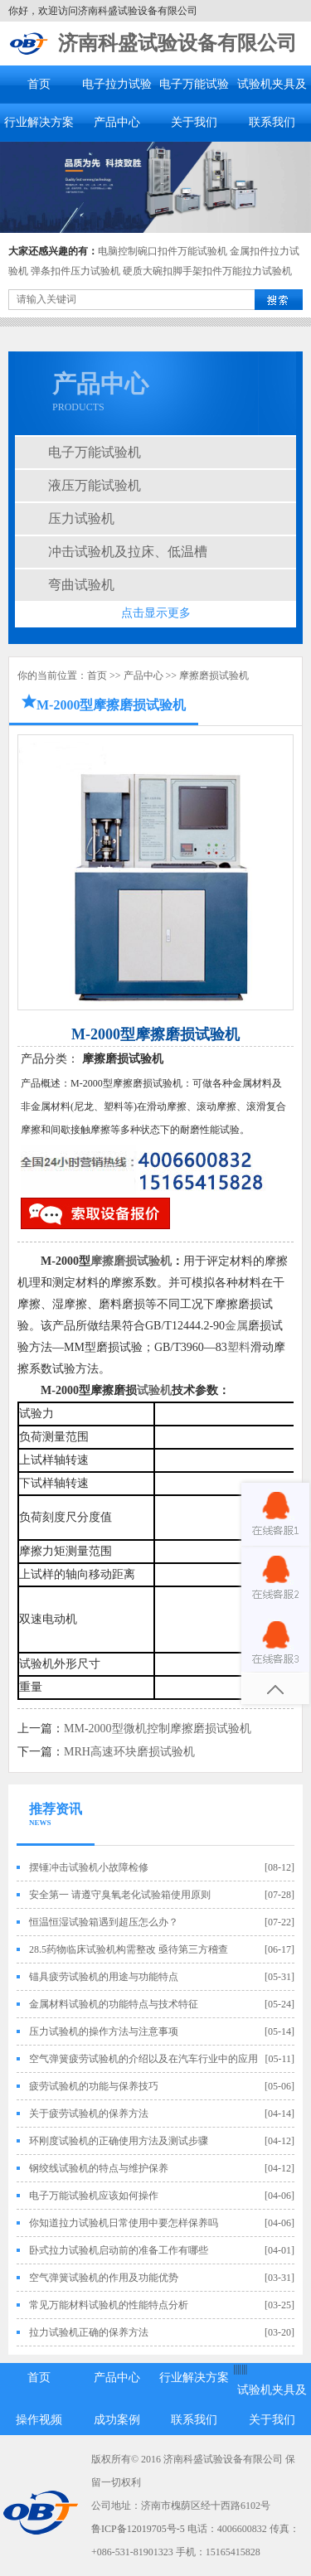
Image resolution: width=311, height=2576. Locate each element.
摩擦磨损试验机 (214, 675)
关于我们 (194, 122)
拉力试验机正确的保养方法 (88, 2332)
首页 (39, 84)
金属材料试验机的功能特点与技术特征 (113, 2004)
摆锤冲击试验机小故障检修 (88, 1867)
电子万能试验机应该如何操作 (93, 2195)
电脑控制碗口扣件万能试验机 (162, 251)
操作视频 (39, 2420)
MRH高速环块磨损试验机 (129, 1752)
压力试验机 (81, 518)
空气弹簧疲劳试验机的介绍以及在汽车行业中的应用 (143, 2059)
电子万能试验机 (94, 452)
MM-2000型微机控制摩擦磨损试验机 (157, 1728)
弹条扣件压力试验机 (75, 271)
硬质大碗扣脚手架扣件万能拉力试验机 (207, 271)
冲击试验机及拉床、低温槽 (127, 552)
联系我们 (272, 122)
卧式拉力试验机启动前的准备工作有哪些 (118, 2250)
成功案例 (117, 2420)
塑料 (238, 1347)
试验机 (154, 1390)
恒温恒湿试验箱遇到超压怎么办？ (103, 1922)
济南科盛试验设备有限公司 (177, 43)
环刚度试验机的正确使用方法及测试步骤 (118, 2141)
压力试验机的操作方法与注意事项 (103, 2031)
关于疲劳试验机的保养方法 (88, 2113)
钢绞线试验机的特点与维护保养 (98, 2168)
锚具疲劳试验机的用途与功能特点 (103, 1977)
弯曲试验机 (81, 585)
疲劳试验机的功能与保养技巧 (93, 2086)
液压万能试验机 (94, 485)
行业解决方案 (39, 122)
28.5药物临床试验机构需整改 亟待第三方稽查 (128, 1949)
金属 (236, 1325)
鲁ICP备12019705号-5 (138, 2529)
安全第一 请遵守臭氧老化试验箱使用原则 (120, 1895)
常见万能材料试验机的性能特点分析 (108, 2305)
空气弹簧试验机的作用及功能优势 (103, 2277)
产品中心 (117, 122)
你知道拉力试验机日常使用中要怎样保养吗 (123, 2223)
